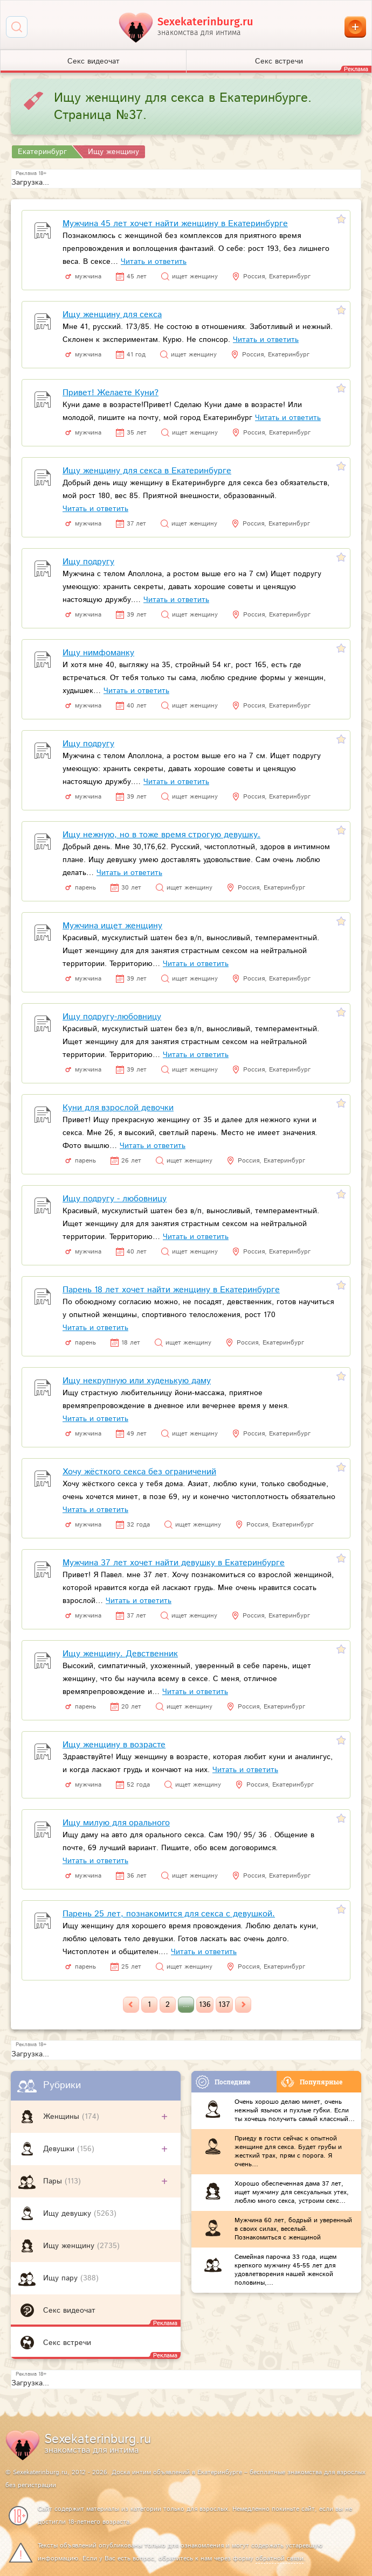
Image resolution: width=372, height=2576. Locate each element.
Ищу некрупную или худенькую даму (137, 1381)
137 (224, 2004)
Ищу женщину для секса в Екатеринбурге (147, 471)
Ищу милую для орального (116, 1823)
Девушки (60, 2149)
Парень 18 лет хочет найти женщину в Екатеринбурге (171, 1290)
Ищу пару (61, 2278)
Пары (54, 2181)
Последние (223, 2082)
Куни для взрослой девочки (118, 1108)
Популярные (311, 2082)
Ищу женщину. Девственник (120, 1654)
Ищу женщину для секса (112, 315)
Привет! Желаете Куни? (111, 393)
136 (205, 2004)
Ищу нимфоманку (98, 653)
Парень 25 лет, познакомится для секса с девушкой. (169, 1914)
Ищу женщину (70, 2246)
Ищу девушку (68, 2213)
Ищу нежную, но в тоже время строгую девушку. (161, 835)
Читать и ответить (154, 261)
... (186, 2004)
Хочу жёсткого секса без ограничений (139, 1472)
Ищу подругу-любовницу (112, 1017)
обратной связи (280, 2558)
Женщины (62, 2116)
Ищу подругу (88, 562)
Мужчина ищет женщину (112, 926)
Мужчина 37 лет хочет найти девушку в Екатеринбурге (174, 1563)
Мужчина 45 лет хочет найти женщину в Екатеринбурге (175, 224)
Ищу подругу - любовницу (115, 1199)
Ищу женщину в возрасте (114, 1745)
